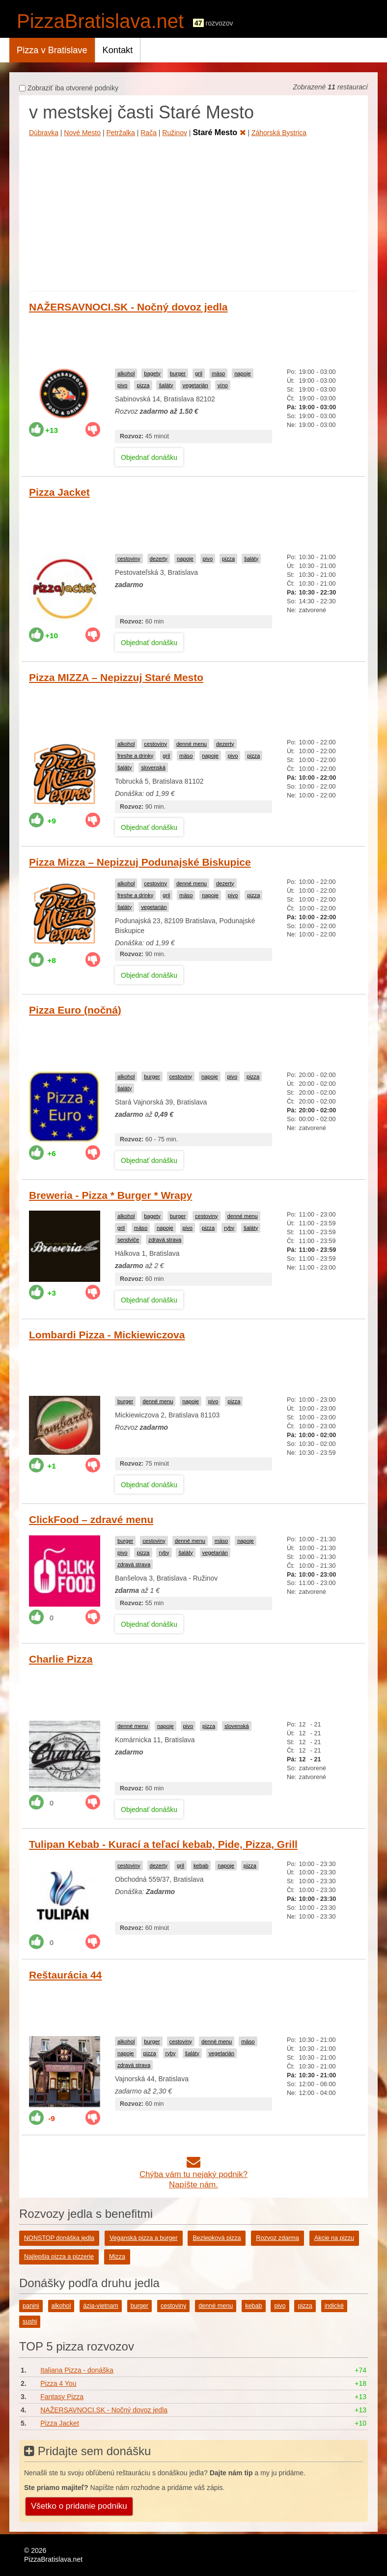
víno (223, 385)
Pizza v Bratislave (52, 50)
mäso (218, 373)
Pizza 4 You (58, 2383)
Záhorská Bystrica (278, 133)
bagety (152, 373)
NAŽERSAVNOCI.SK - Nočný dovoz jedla (128, 306)
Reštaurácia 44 (65, 1975)
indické (334, 2305)
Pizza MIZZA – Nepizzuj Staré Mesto (116, 677)
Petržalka (120, 133)
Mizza (117, 2256)
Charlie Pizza (61, 1659)
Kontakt (118, 50)
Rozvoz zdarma (277, 2238)
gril (198, 373)
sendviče (128, 1240)
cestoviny (128, 559)
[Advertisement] (193, 212)
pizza (143, 385)
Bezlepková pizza (217, 2238)
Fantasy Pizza (61, 2397)
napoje (242, 373)
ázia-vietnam (100, 2305)
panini (31, 2305)
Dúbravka (43, 133)
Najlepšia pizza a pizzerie (59, 2256)
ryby (229, 1228)
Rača (148, 133)
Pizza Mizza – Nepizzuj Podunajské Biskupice (140, 862)
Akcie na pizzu (334, 2238)
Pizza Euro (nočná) (75, 1010)
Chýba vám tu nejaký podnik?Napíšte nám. (193, 2174)
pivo (122, 385)
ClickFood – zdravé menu (91, 1519)
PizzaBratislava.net (100, 21)
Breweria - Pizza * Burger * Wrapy (110, 1195)
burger (178, 373)
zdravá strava (164, 1240)
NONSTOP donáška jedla (59, 2238)
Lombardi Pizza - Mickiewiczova (107, 1334)
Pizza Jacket (59, 492)
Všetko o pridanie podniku (79, 2506)
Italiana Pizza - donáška (76, 2370)
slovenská (153, 767)
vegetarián (195, 385)
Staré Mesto (219, 132)
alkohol (126, 373)
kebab (201, 1865)
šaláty (166, 385)
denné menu (191, 744)
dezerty (159, 559)
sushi (30, 2321)
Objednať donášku (149, 457)
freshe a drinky (135, 756)
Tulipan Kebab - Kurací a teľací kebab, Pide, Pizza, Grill (163, 1844)
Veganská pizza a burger (144, 2238)
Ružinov (174, 133)
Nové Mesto (82, 133)
